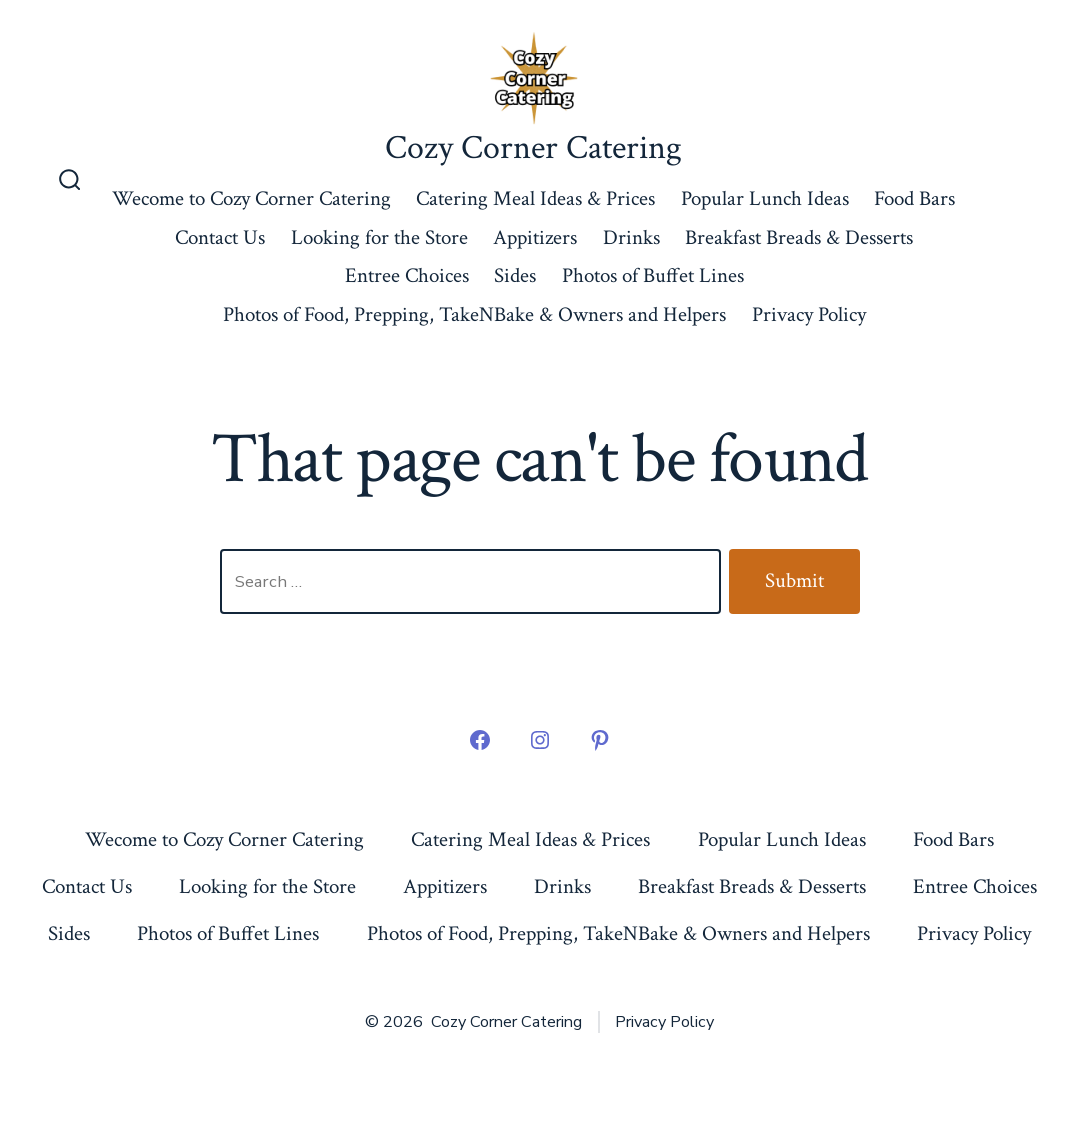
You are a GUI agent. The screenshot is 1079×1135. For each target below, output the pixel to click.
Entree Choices (407, 275)
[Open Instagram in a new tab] (540, 740)
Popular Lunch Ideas (765, 198)
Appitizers (535, 237)
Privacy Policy (809, 314)
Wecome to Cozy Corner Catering (251, 198)
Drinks (631, 237)
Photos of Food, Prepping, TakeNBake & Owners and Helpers (474, 314)
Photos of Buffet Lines (653, 275)
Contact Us (220, 237)
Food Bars (914, 198)
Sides (515, 275)
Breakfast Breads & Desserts (799, 237)
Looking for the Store (379, 237)
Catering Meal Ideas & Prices (535, 198)
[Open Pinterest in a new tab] (600, 740)
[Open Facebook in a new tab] (480, 740)
